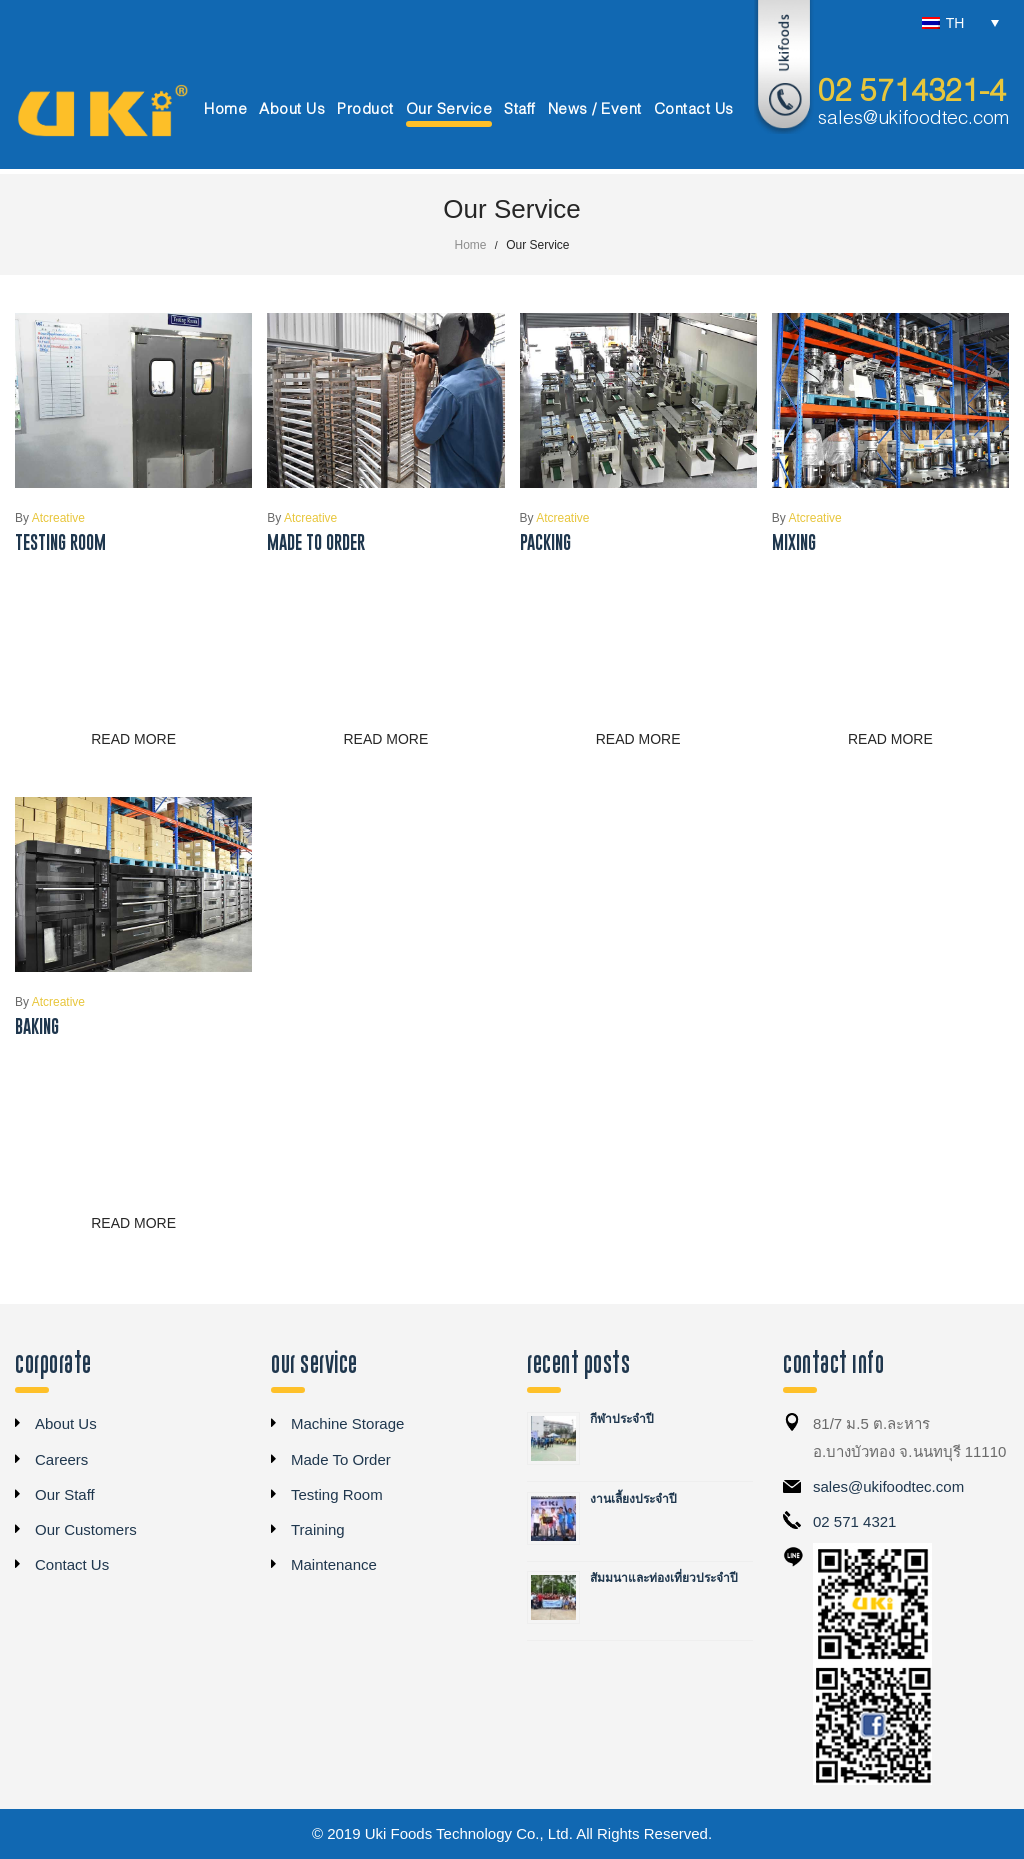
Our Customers (86, 1529)
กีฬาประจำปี (622, 1419)
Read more (133, 739)
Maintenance (334, 1564)
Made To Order (316, 542)
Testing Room (60, 542)
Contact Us (72, 1564)
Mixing (794, 542)
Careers (61, 1459)
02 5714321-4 (912, 93)
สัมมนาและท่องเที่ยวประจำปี (664, 1578)
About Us (66, 1423)
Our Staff (65, 1494)
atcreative (50, 518)
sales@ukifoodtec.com (913, 119)
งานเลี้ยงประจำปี (633, 1499)
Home (471, 245)
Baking (37, 1026)
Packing (545, 542)
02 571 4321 (854, 1521)
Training (318, 1529)
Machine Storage (347, 1423)
